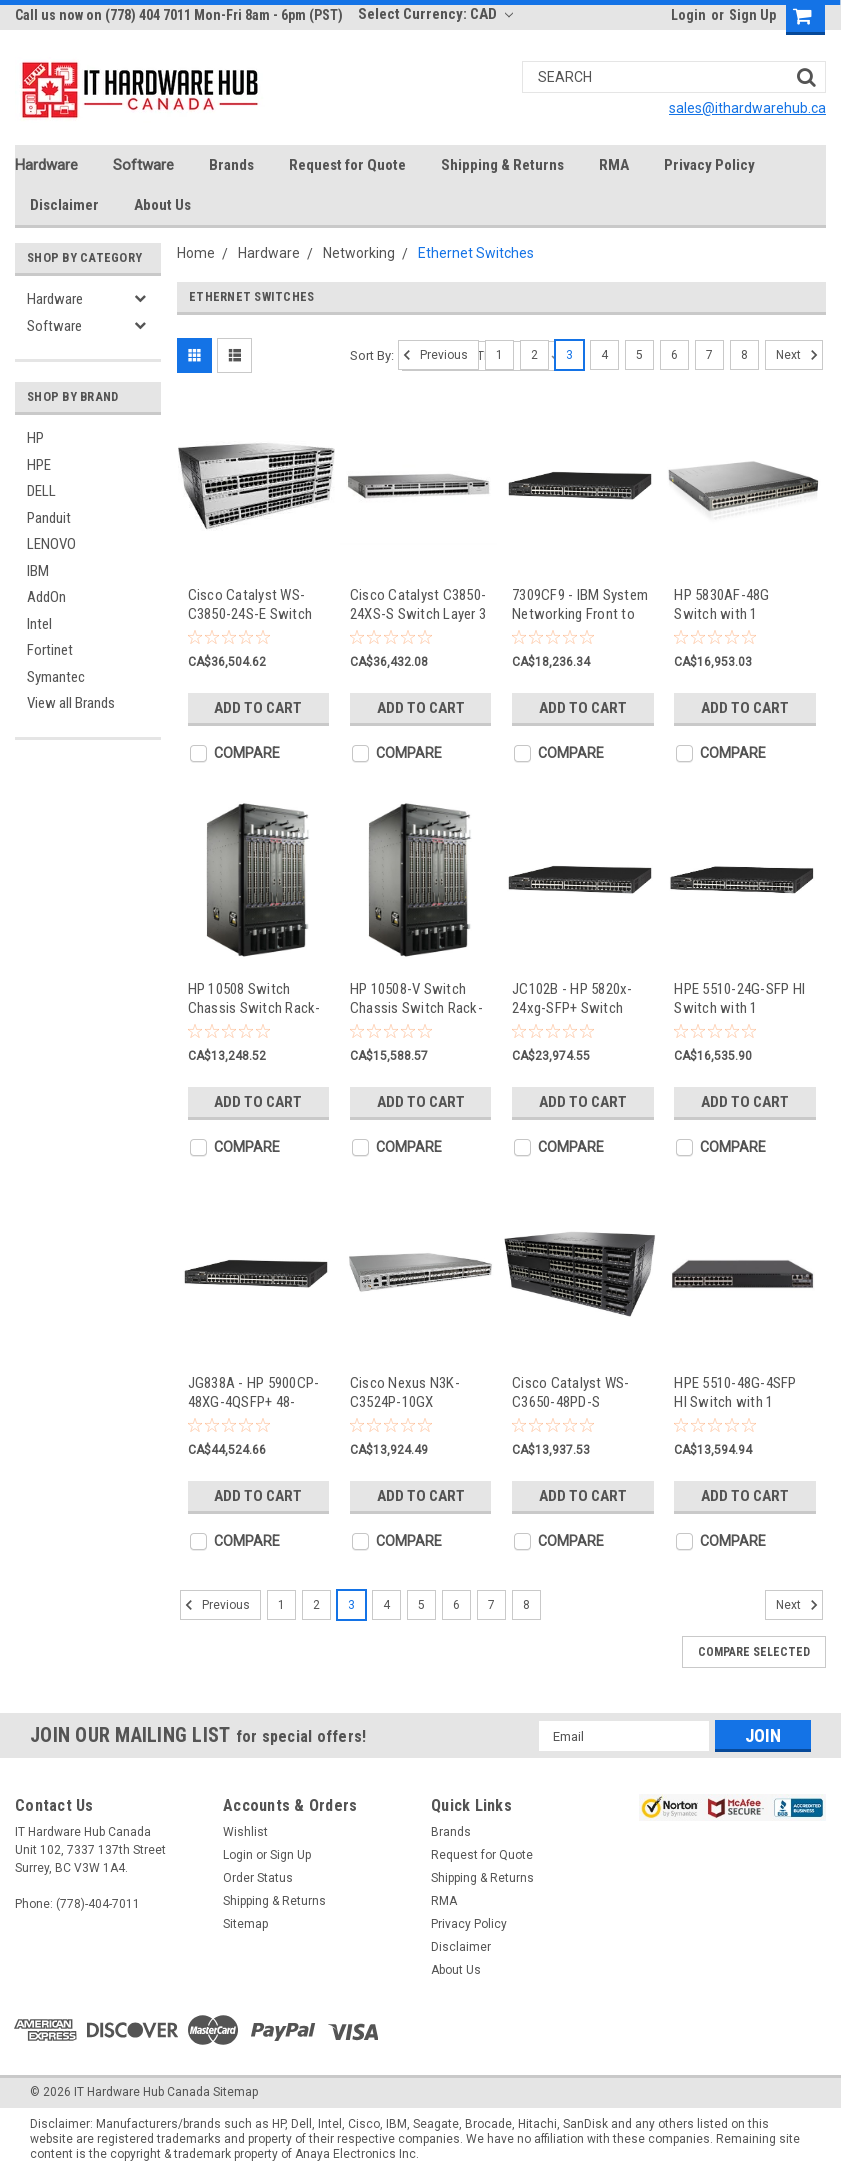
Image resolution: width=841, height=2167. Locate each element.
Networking (359, 253)
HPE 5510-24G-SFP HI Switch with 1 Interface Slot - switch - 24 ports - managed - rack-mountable (742, 998)
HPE (39, 465)
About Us (162, 205)
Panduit (49, 518)
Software (143, 165)
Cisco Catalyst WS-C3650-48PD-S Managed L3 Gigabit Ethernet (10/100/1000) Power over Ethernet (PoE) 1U (580, 1392)
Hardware (46, 165)
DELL (41, 491)
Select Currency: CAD (435, 14)
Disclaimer (64, 205)
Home (196, 253)
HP (35, 438)
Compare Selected (754, 1652)
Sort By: (372, 355)
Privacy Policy (709, 165)
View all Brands (71, 703)
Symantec (56, 677)
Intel (39, 624)
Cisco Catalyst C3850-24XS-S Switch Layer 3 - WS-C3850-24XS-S (418, 604)
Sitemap (245, 1924)
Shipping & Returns (502, 165)
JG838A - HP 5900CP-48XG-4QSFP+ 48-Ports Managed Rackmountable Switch (254, 1392)
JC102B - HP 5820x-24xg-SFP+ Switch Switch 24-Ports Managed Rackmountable (572, 998)
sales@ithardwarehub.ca (747, 108)
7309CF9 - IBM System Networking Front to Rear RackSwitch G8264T (580, 604)
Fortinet (50, 650)
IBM (38, 571)
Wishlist (245, 1832)
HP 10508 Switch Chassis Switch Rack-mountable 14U (254, 998)
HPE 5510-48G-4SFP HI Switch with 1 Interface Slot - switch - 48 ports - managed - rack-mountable (742, 1392)
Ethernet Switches (476, 253)
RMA (614, 165)
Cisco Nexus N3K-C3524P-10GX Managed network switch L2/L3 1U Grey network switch (414, 1392)
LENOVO (51, 544)
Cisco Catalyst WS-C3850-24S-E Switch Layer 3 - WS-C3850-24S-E (250, 604)
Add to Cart (258, 708)
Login (688, 15)
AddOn (46, 597)
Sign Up (752, 15)
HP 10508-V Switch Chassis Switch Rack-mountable (416, 998)
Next (799, 355)
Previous (433, 355)
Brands (231, 165)
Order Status (258, 1878)
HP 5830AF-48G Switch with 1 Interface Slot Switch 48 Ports (738, 604)
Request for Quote (347, 165)
